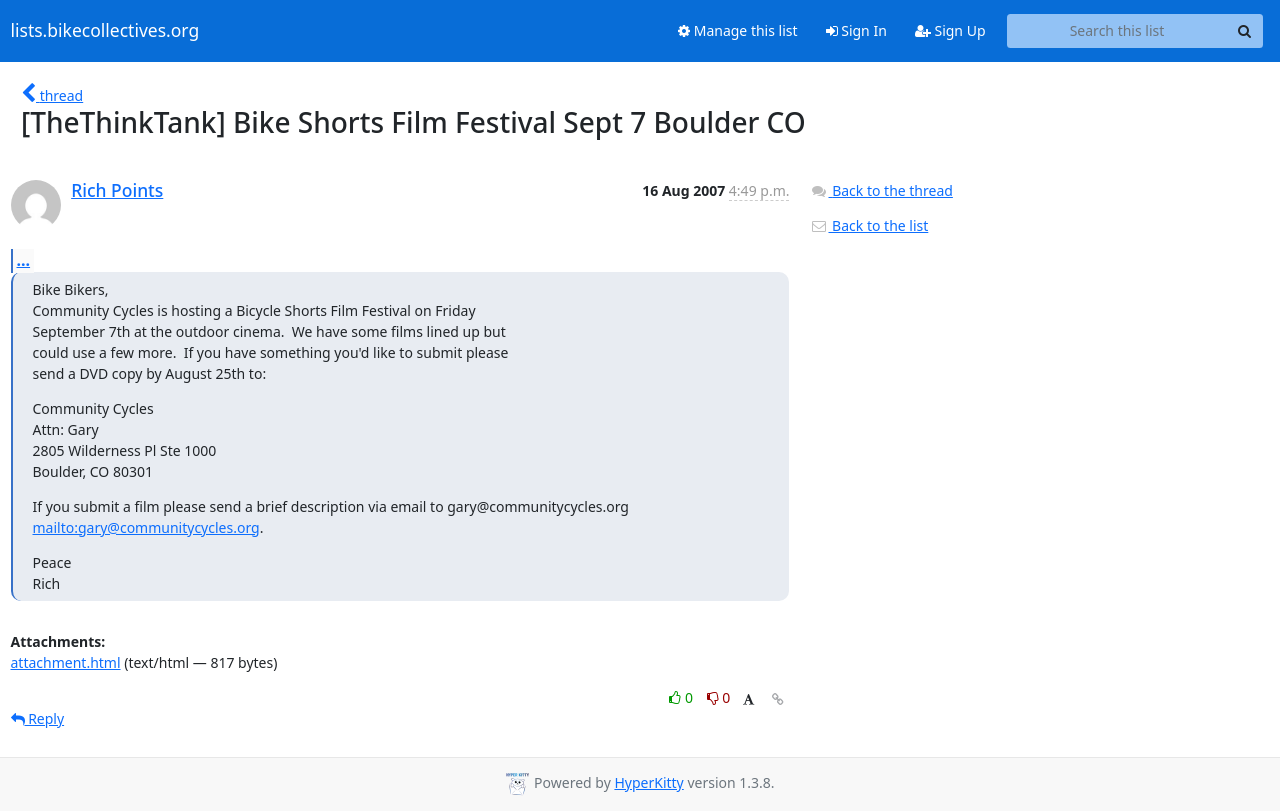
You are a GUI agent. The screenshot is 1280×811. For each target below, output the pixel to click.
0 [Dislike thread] (719, 697)
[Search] (1245, 31)
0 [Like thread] (682, 697)
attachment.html (66, 662)
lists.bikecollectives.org (105, 31)
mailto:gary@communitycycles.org (146, 527)
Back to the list (869, 225)
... (24, 260)
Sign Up (950, 30)
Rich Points (117, 190)
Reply (38, 718)
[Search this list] (1117, 31)
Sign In (856, 30)
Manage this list (738, 30)
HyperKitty (648, 782)
